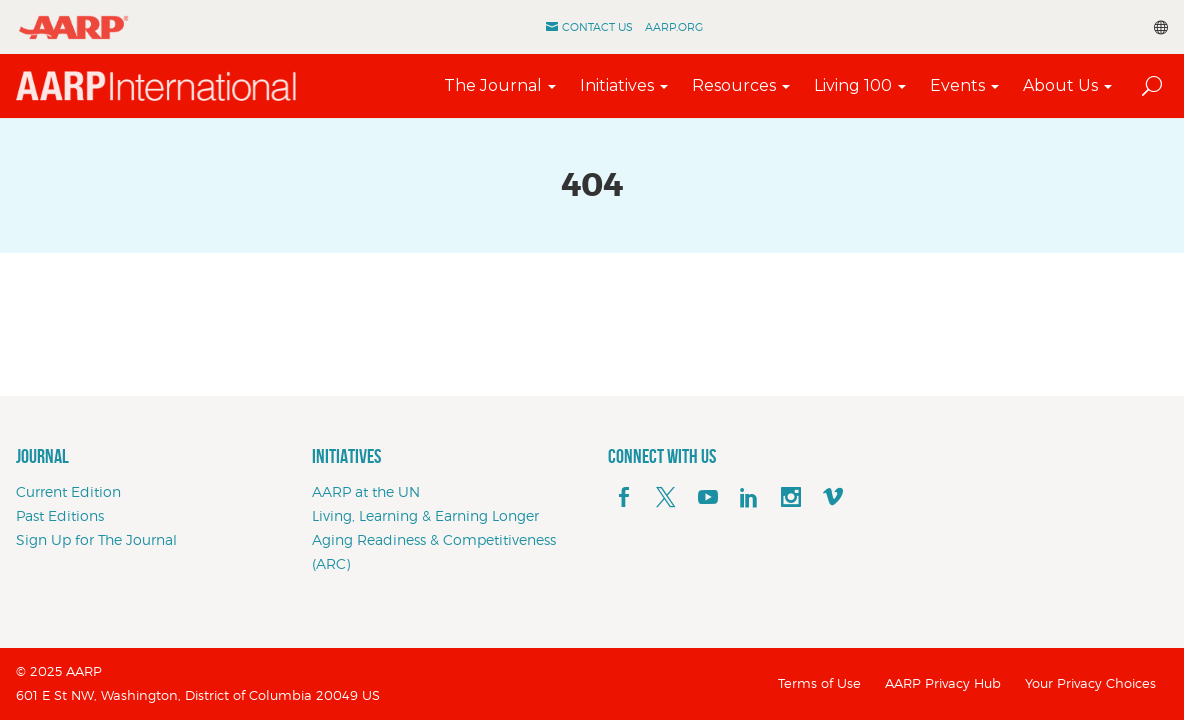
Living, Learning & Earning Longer (425, 515)
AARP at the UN (366, 491)
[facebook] (624, 498)
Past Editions (60, 515)
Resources (734, 85)
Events (957, 85)
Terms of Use (819, 683)
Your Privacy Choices (1090, 683)
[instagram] (791, 498)
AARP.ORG (674, 27)
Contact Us (597, 27)
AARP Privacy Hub (943, 683)
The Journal (493, 85)
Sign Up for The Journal (96, 539)
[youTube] (708, 498)
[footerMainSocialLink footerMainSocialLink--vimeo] (833, 498)
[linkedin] (749, 498)
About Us (1060, 85)
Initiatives (617, 85)
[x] (666, 498)
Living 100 (853, 85)
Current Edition (68, 491)
